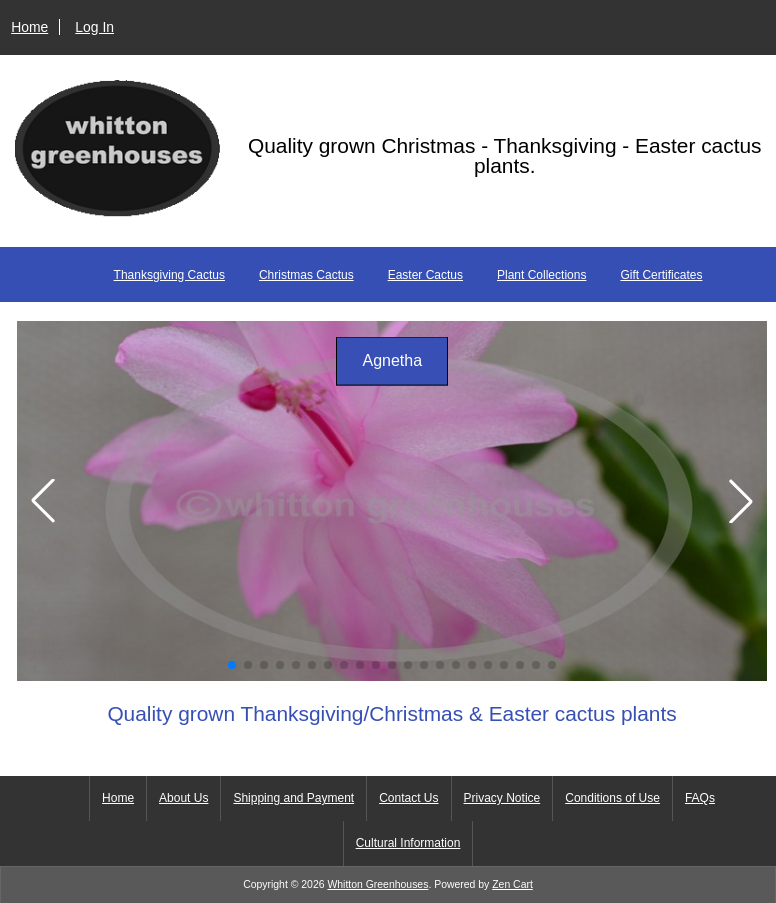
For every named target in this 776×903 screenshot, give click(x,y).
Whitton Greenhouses (377, 884)
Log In (94, 27)
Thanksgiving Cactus (169, 275)
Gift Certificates (661, 275)
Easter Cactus (425, 275)
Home (29, 27)
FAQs (700, 798)
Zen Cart (512, 884)
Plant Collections (541, 275)
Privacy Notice (502, 798)
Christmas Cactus (306, 275)
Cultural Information (408, 843)
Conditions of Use (612, 798)
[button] (232, 665)
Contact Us (408, 798)
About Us (183, 798)
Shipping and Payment (293, 798)
